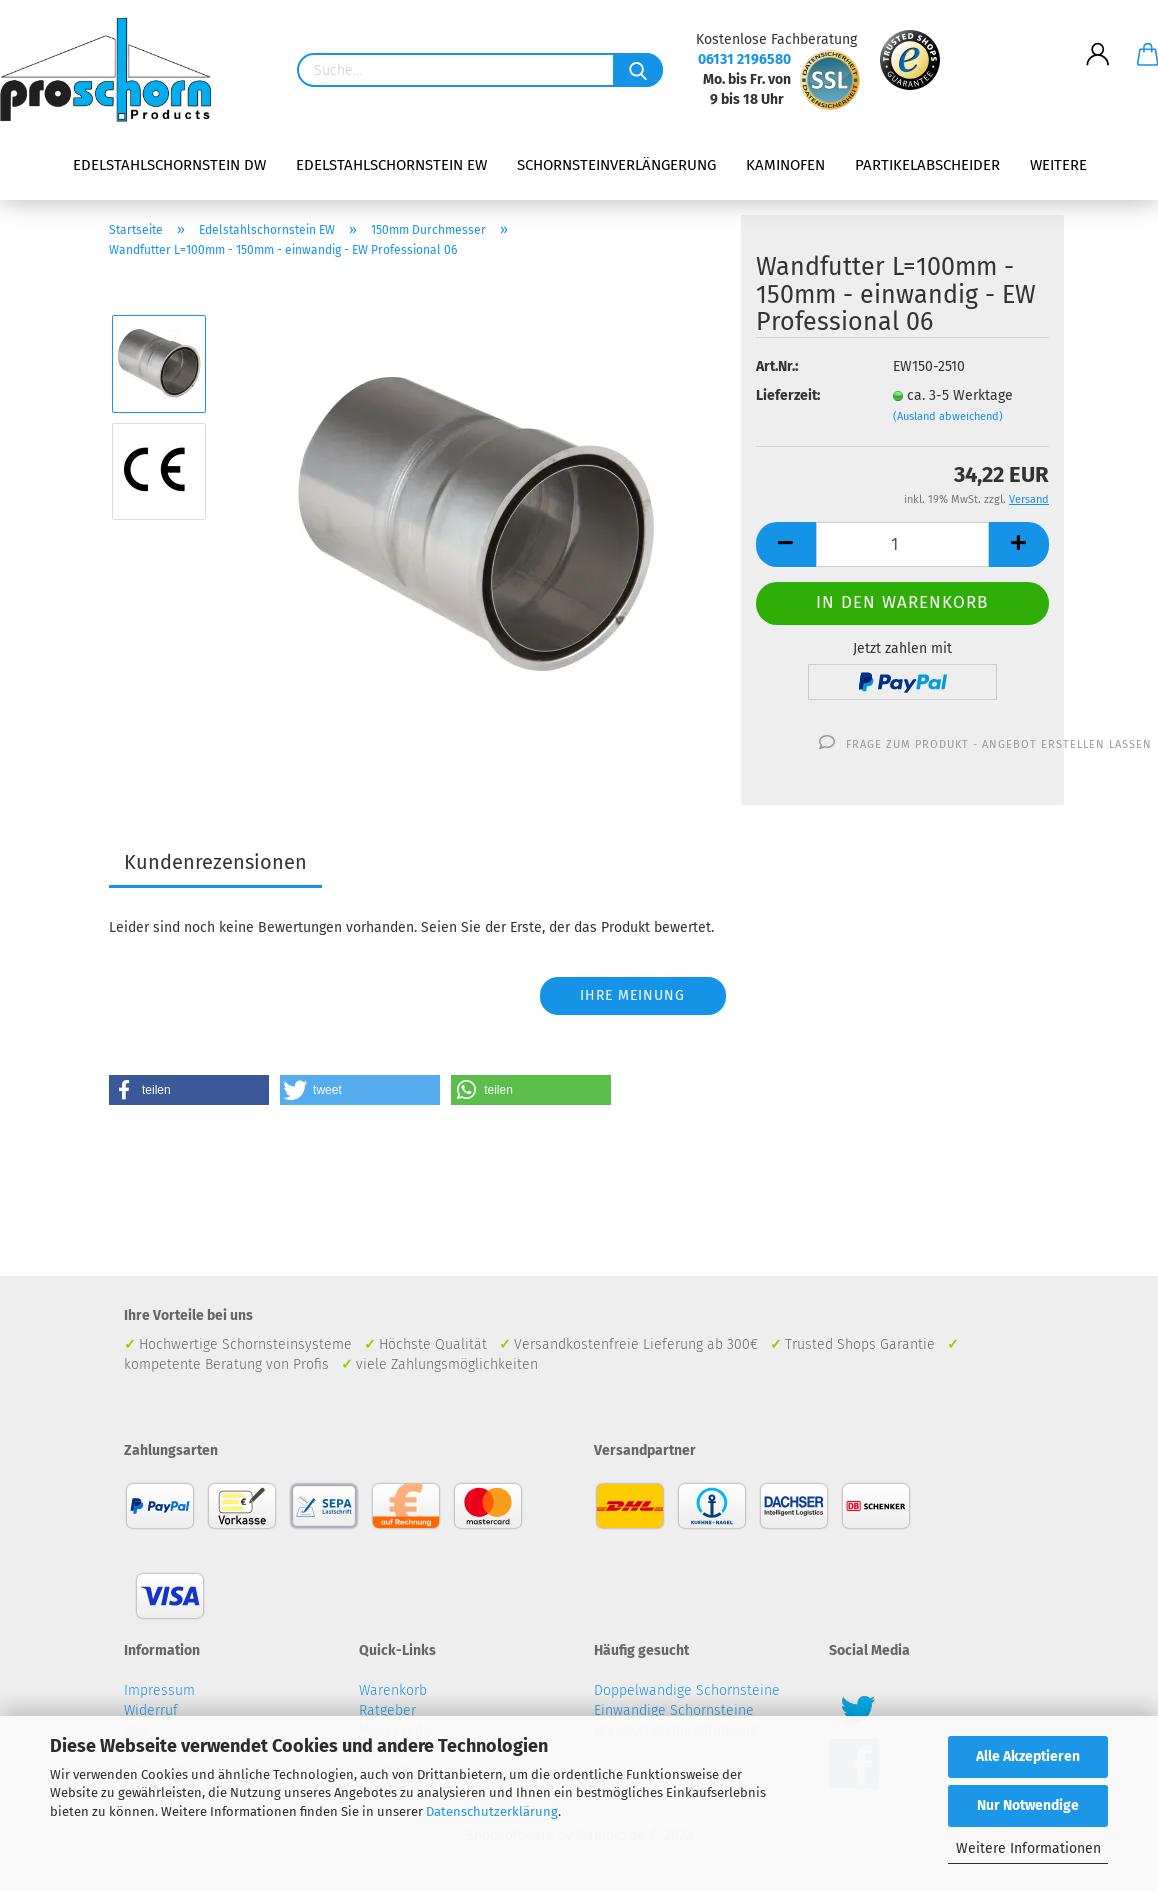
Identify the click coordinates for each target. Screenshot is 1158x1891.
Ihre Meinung (632, 995)
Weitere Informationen (1028, 1848)
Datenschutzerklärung (492, 1811)
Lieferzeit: (788, 395)
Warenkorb (393, 1690)
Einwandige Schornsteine (674, 1710)
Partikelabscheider (927, 165)
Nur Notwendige (1028, 1805)
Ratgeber (387, 1710)
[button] (189, 1090)
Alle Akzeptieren (1028, 1756)
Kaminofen (785, 165)
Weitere (1058, 165)
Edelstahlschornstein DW (169, 165)
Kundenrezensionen (215, 862)
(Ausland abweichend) (948, 416)
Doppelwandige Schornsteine (687, 1690)
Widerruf (151, 1710)
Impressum (159, 1690)
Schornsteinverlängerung (616, 165)
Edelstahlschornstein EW (391, 165)
